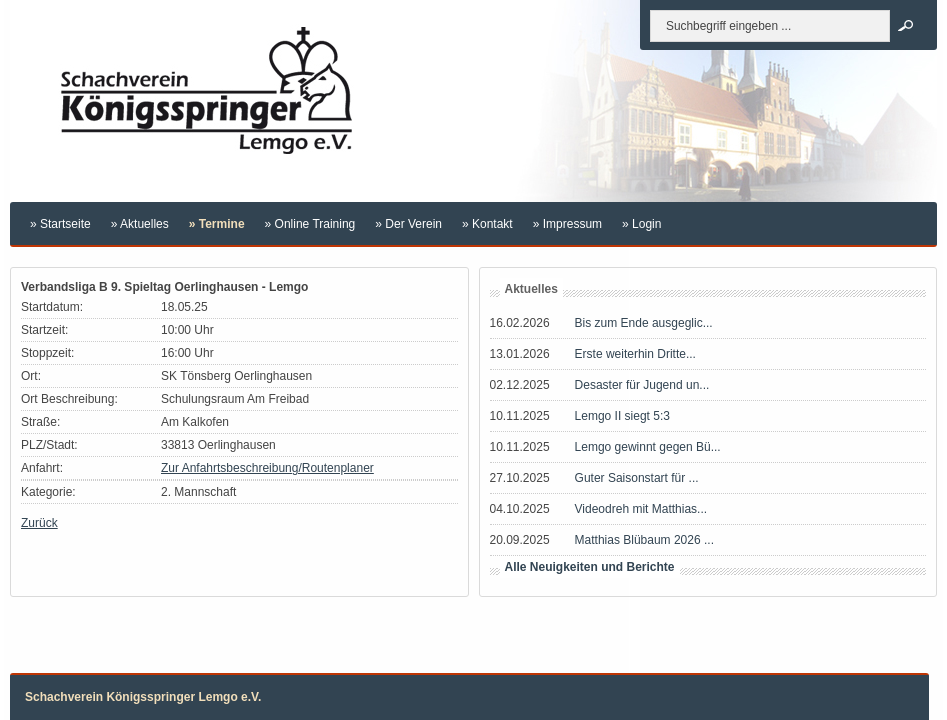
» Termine (217, 224)
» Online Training (310, 224)
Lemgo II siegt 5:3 (622, 416)
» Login (641, 224)
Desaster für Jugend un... (642, 385)
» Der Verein (408, 224)
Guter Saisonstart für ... (637, 478)
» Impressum (567, 224)
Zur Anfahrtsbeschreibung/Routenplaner (267, 468)
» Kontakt (487, 224)
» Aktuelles (140, 224)
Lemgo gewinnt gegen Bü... (648, 447)
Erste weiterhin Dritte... (635, 354)
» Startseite (60, 224)
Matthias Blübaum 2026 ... (644, 540)
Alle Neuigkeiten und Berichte (590, 567)
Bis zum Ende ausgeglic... (644, 323)
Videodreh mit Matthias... (641, 509)
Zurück (39, 523)
